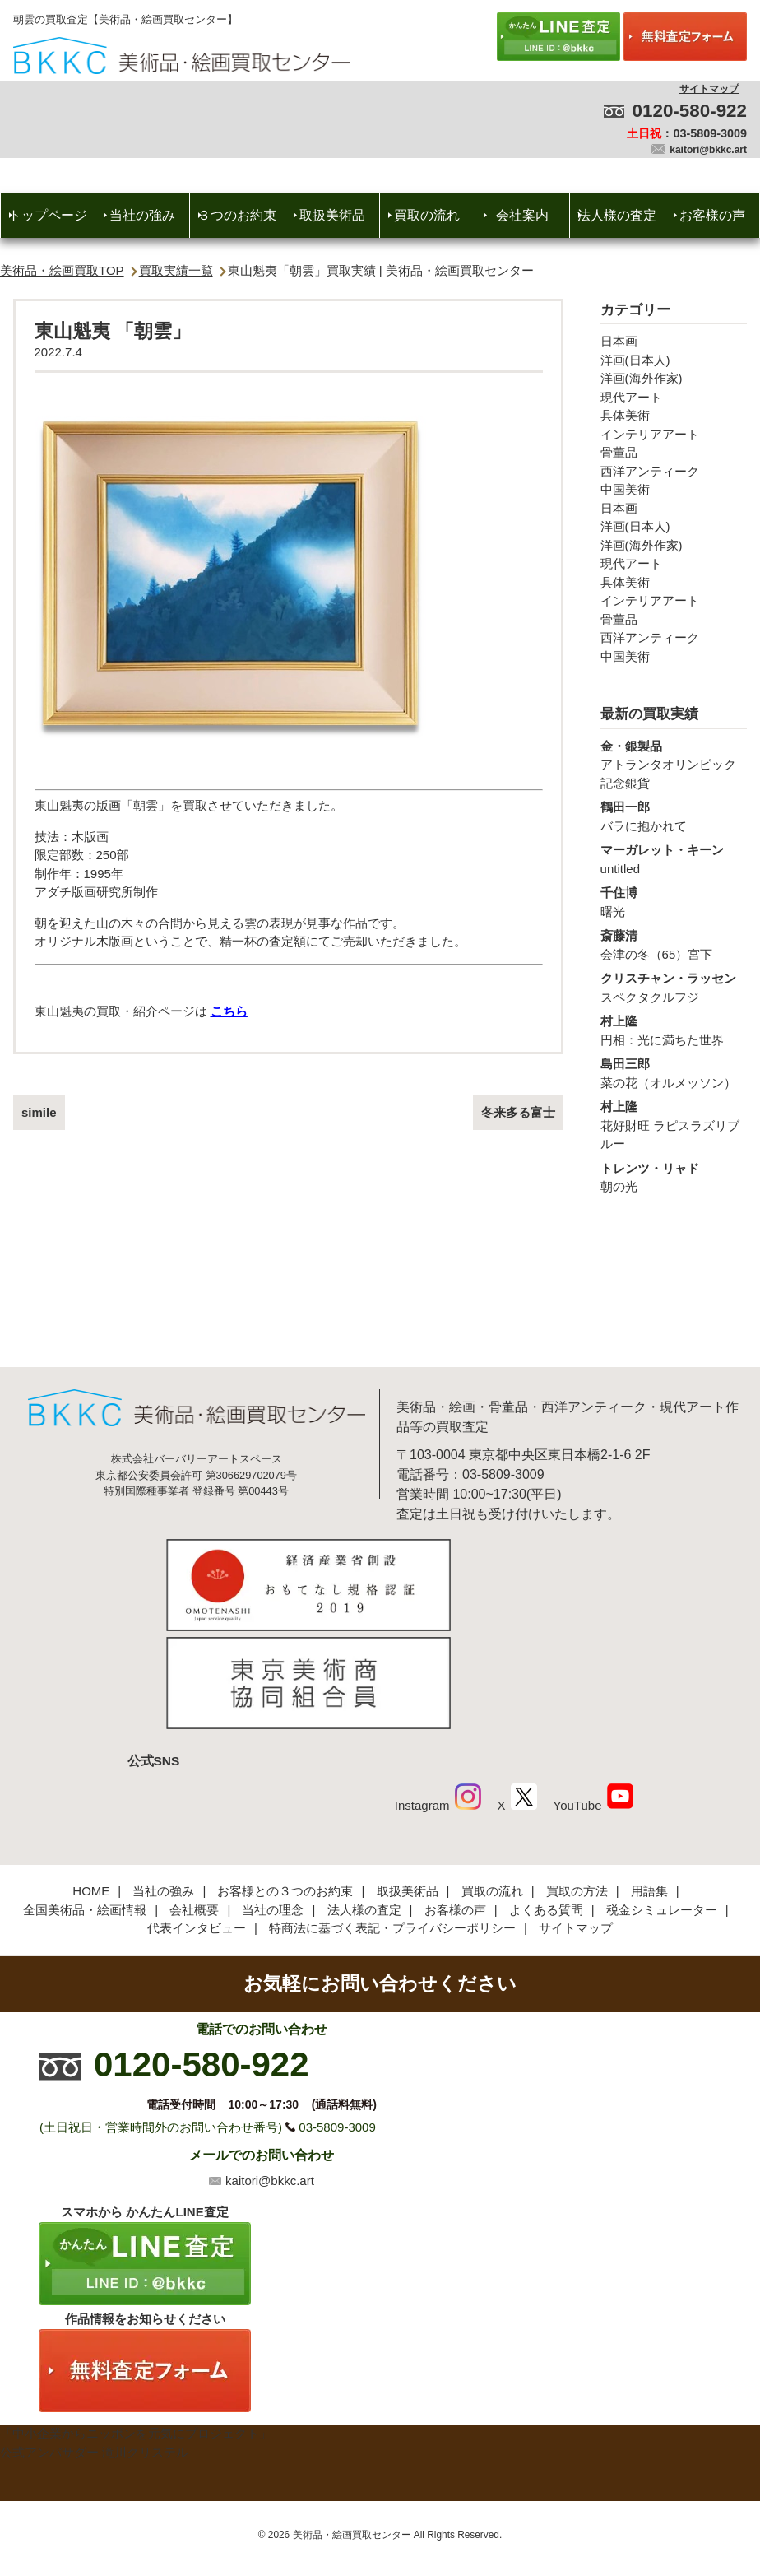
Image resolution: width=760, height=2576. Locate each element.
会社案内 (522, 215)
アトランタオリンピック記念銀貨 (673, 763)
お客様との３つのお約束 (285, 1781)
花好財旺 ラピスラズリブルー (673, 1124)
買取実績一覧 (176, 270)
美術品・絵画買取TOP (62, 270)
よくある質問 (546, 1799)
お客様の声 (712, 215)
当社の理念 (273, 1799)
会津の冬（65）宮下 (673, 944)
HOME (90, 1781)
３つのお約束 (236, 215)
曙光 (673, 901)
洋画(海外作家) (641, 378)
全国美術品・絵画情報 (84, 1799)
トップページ (47, 215)
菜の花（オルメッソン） (673, 1072)
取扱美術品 (332, 215)
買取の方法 (577, 1781)
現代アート (631, 397)
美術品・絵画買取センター (352, 2425)
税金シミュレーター (661, 1799)
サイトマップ (709, 89)
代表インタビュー (196, 1818)
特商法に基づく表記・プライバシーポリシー (392, 1818)
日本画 (618, 341)
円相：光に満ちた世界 (673, 1029)
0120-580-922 (690, 110)
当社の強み (142, 215)
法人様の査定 (616, 215)
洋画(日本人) (635, 360)
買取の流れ (427, 215)
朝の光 (673, 1177)
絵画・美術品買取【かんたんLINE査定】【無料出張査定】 (181, 55)
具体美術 (625, 415)
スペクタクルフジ (673, 986)
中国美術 (625, 489)
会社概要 (194, 1799)
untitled (673, 858)
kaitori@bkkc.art (708, 150)
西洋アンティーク (649, 471)
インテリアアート (649, 434)
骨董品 (618, 452)
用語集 (649, 1781)
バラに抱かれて (673, 815)
